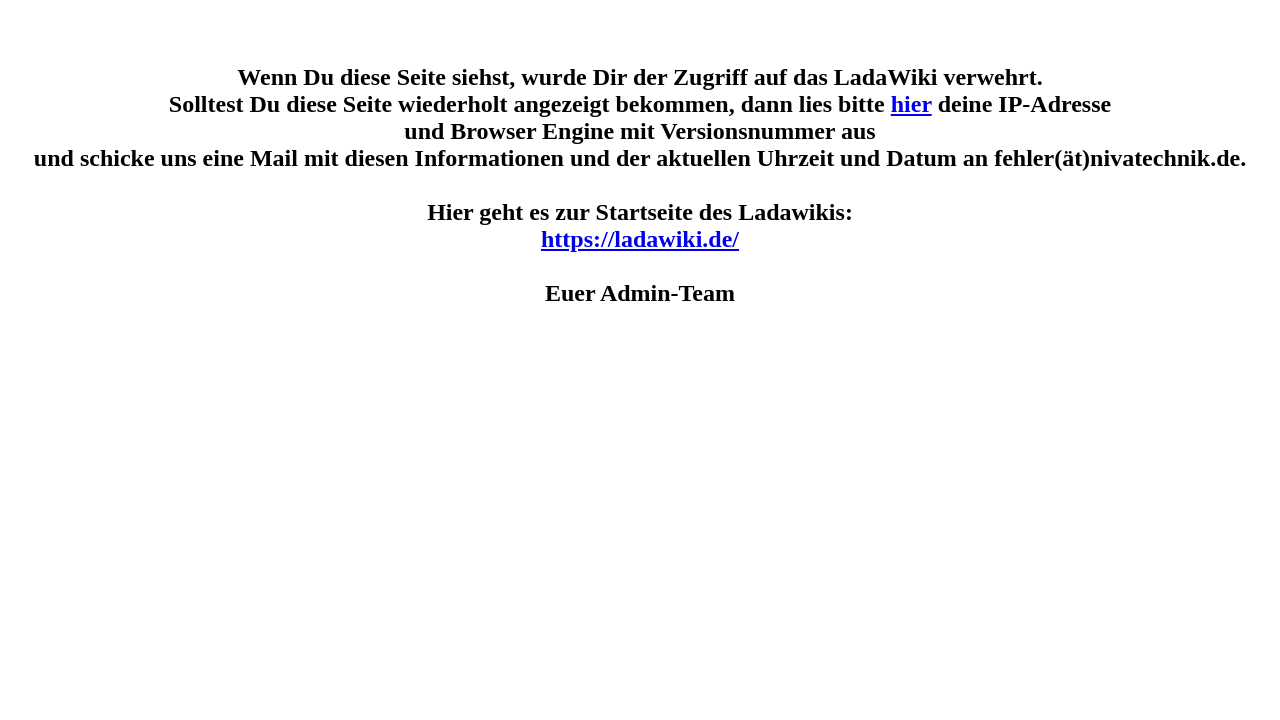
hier (911, 104)
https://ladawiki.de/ (640, 239)
